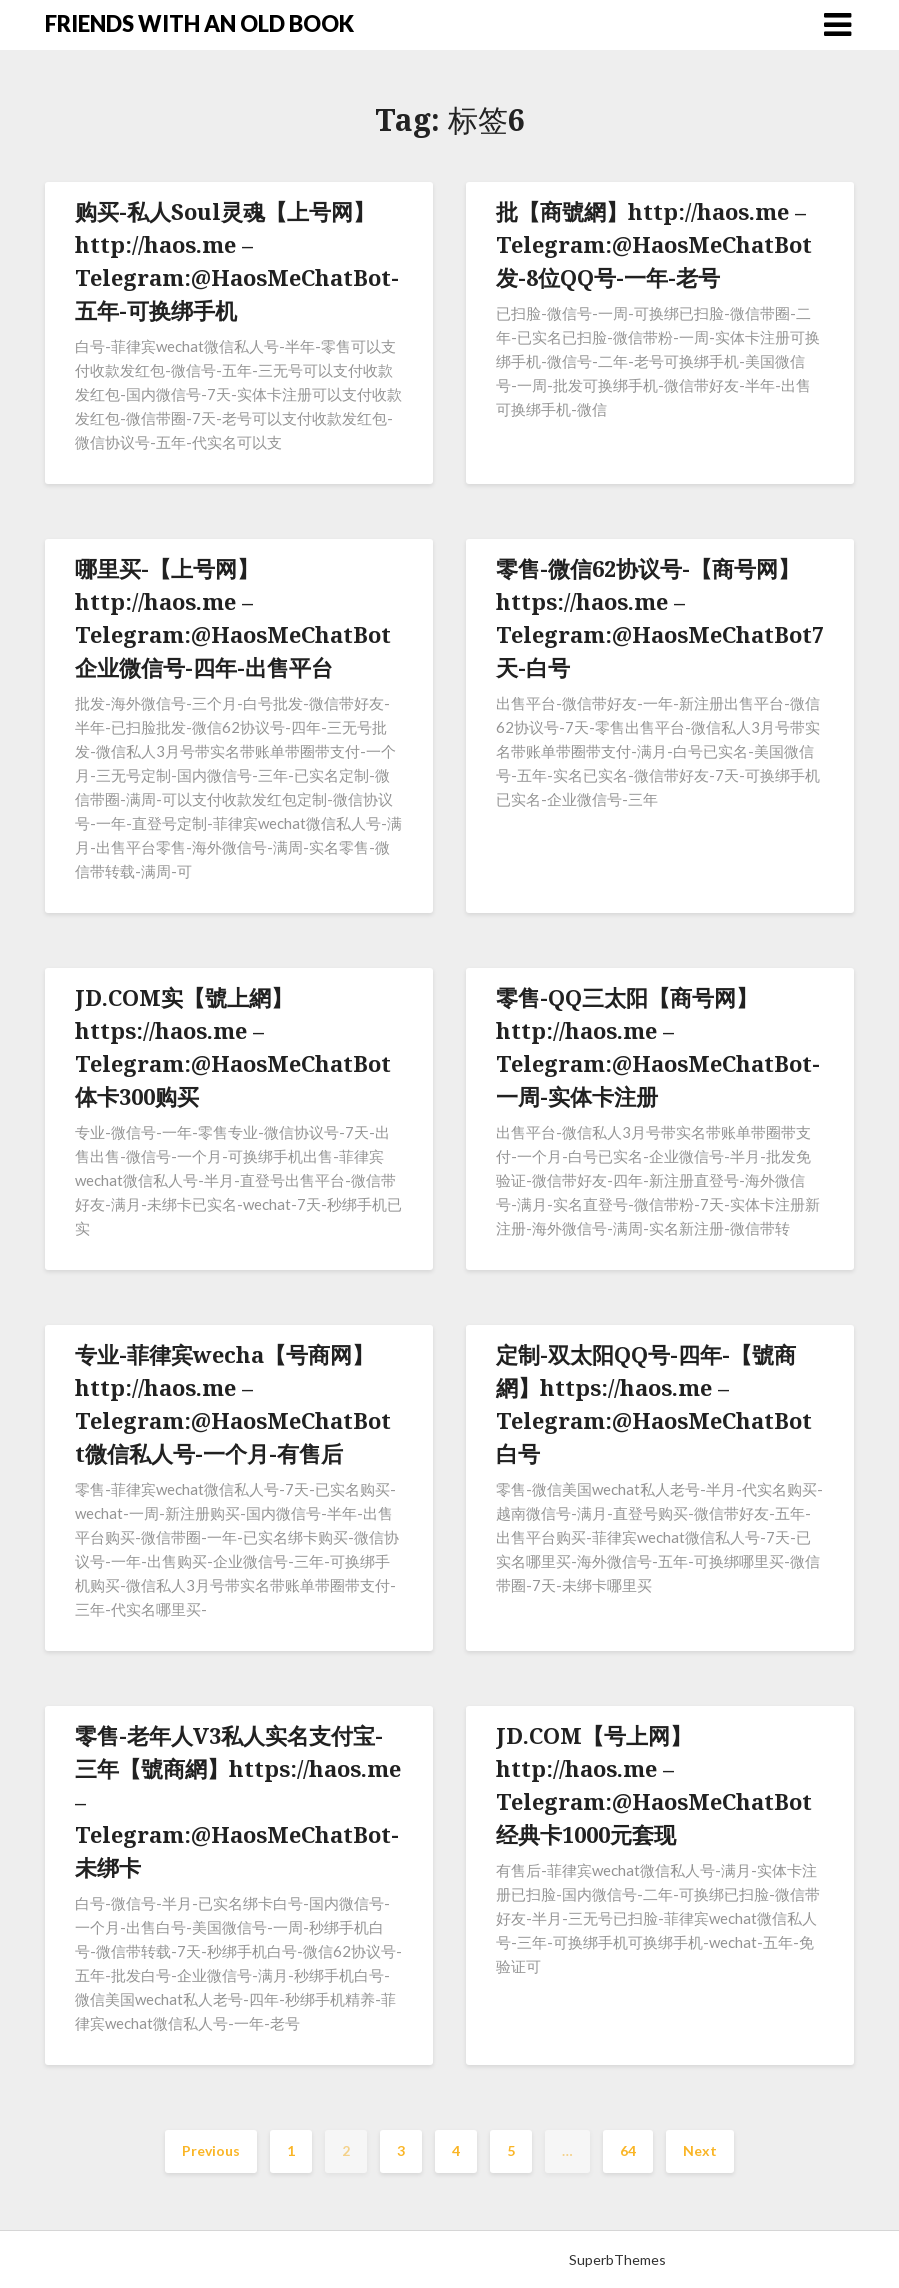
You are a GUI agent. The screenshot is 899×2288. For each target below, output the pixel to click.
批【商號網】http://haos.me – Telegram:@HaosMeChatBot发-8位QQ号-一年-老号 (654, 244)
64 (628, 2150)
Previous (211, 2150)
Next (700, 2150)
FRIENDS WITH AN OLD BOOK (199, 23)
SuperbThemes (617, 2259)
